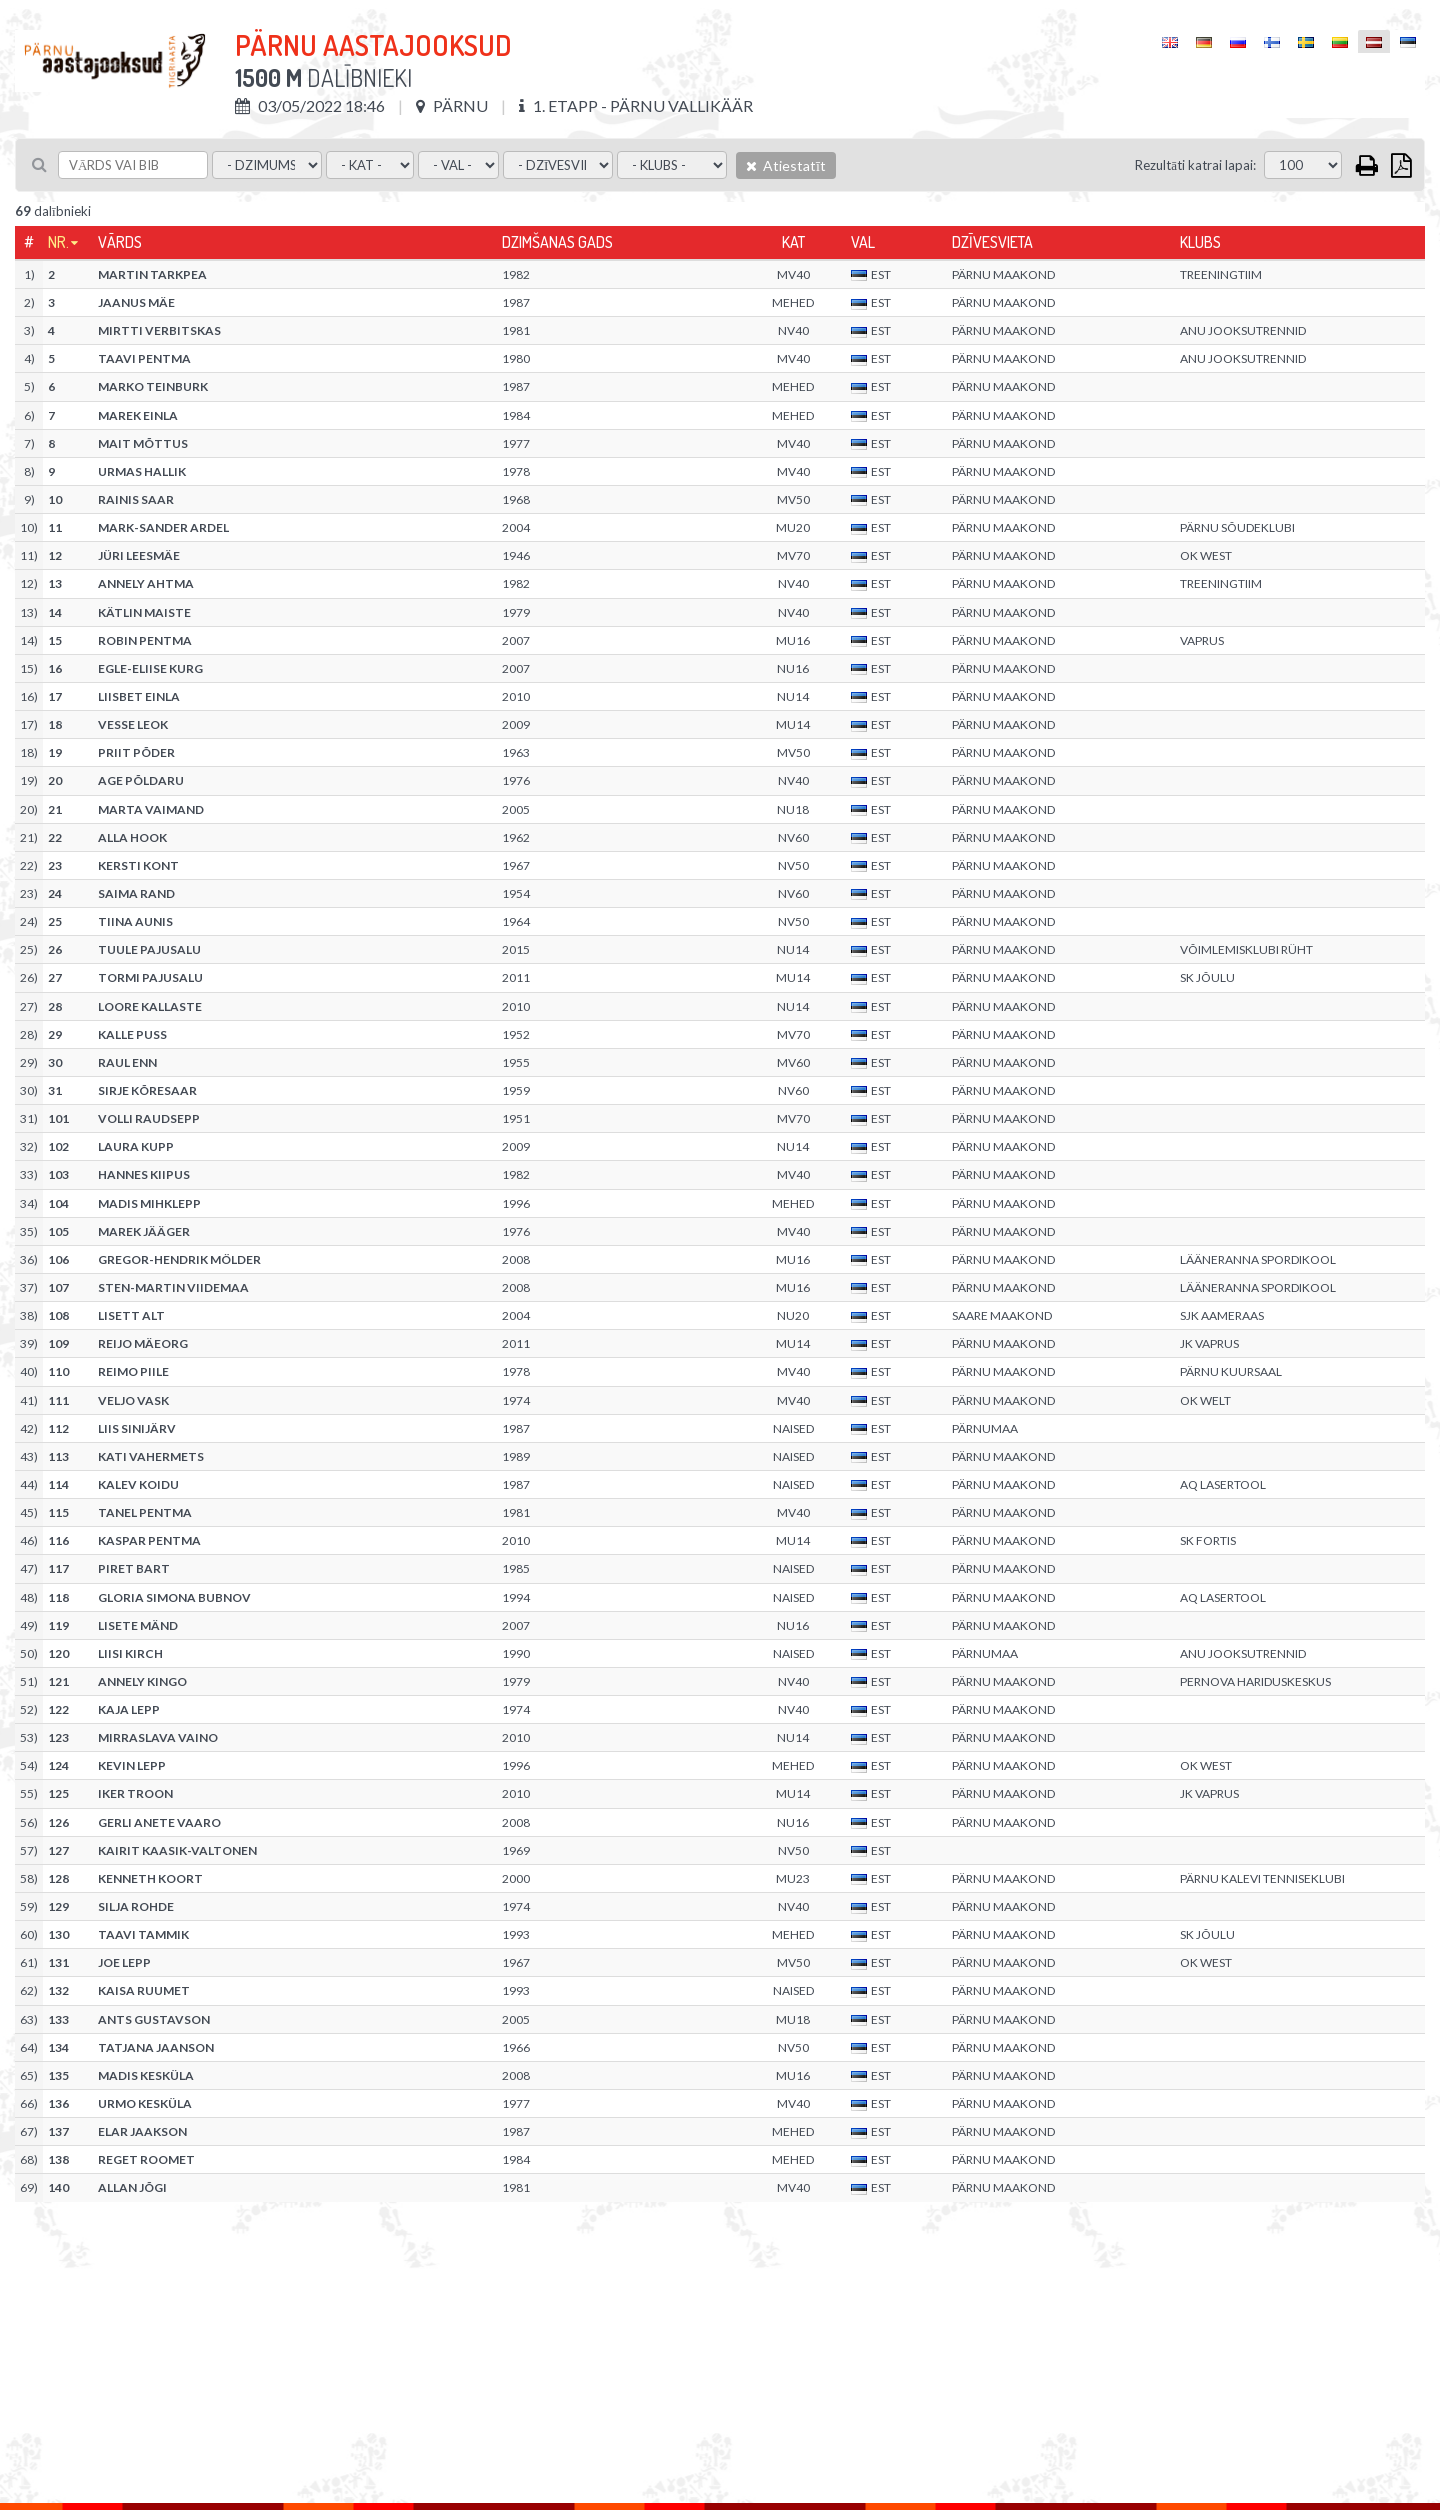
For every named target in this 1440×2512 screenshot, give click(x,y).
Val (863, 242)
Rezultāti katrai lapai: (1195, 165)
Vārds (120, 242)
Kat (793, 242)
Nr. (58, 242)
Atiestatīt (786, 165)
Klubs (1200, 242)
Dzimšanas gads (557, 242)
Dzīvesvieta (992, 242)
